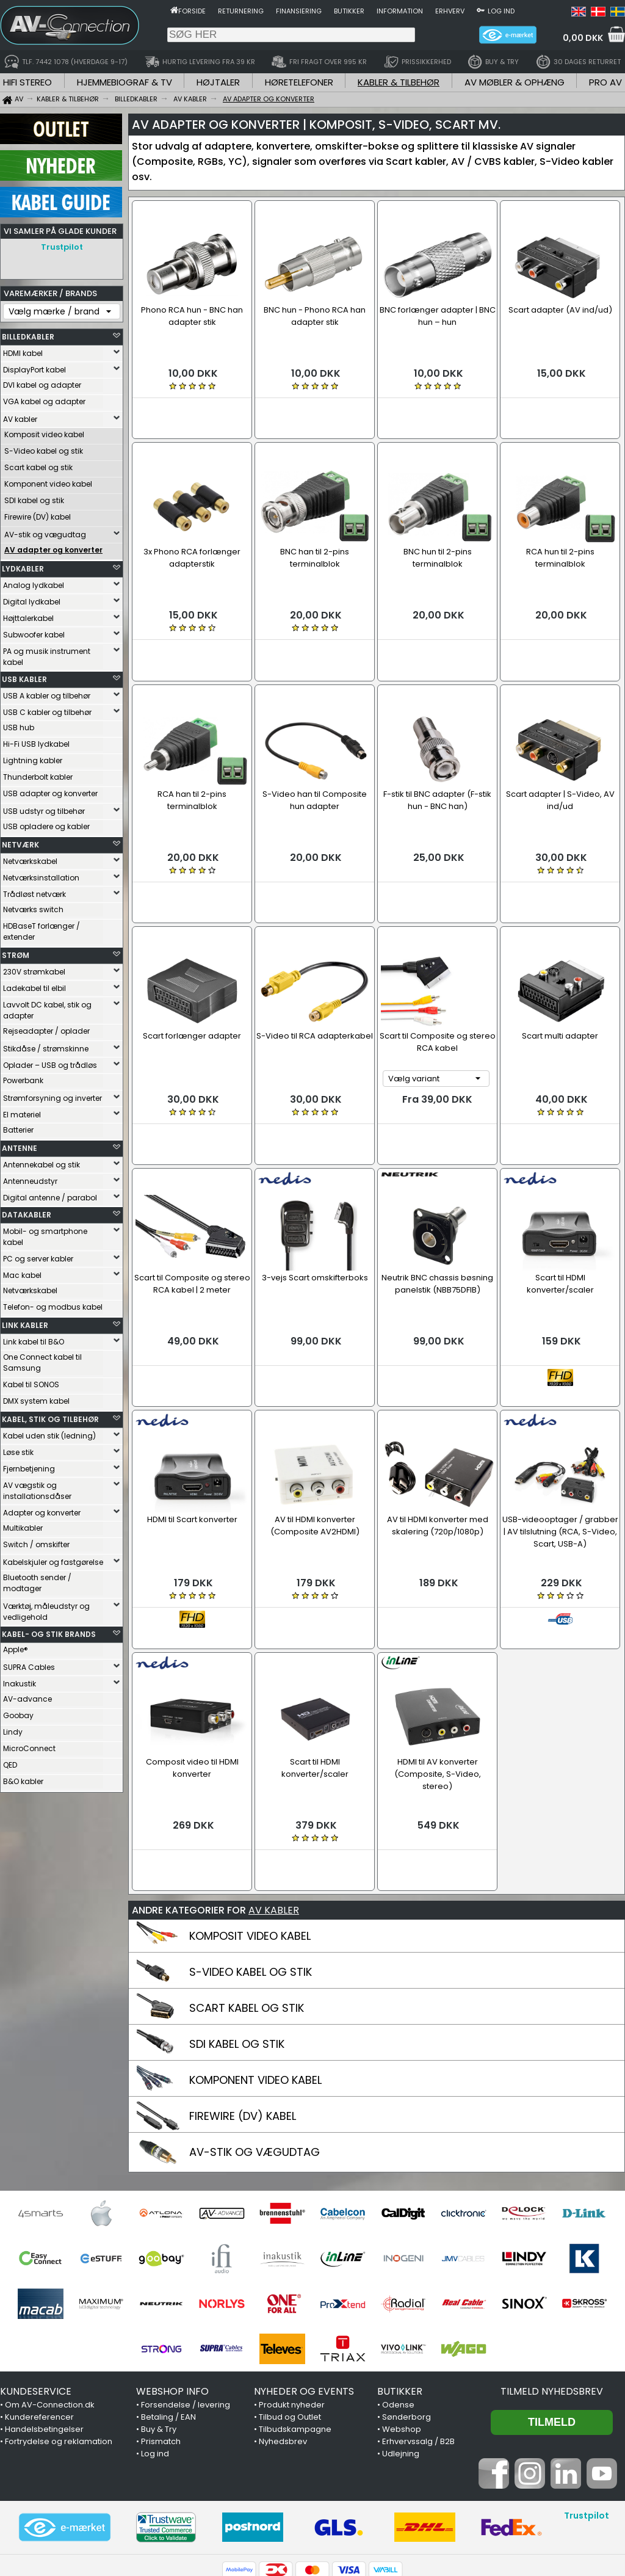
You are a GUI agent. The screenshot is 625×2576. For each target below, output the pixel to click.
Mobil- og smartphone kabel (45, 1233)
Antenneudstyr (30, 1178)
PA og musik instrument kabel (46, 653)
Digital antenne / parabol (50, 1194)
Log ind (501, 11)
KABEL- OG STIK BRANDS (49, 1631)
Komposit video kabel (44, 431)
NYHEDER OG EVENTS (304, 2275)
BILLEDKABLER (28, 333)
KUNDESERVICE (35, 2275)
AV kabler (20, 416)
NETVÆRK (20, 841)
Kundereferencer (39, 2300)
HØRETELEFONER (299, 82)
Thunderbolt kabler (38, 774)
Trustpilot (62, 247)
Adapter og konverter (42, 1509)
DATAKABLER (26, 1211)
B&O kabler (23, 1778)
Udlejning (400, 2337)
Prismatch (161, 2325)
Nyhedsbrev (283, 2325)
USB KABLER (24, 676)
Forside (192, 11)
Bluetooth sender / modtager (37, 1580)
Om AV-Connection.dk (50, 2288)
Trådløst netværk (34, 891)
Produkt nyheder (292, 2288)
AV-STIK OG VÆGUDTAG (254, 2035)
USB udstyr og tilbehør (44, 808)
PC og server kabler (38, 1255)
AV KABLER (273, 1794)
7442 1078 (454, 2503)
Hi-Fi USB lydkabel (36, 741)
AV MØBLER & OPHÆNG (514, 82)
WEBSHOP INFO (172, 2275)
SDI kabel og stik (34, 497)
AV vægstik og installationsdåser (37, 1487)
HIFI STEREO (27, 82)
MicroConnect (29, 1745)
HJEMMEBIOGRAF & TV (124, 82)
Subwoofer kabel (34, 631)
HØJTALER (218, 82)
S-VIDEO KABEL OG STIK (250, 1855)
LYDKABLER (23, 566)
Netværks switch (33, 906)
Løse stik (18, 1449)
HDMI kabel (23, 350)
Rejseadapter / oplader (46, 1028)
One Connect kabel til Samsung (42, 1359)
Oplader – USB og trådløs (50, 1062)
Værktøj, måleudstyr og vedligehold (46, 1608)
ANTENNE (19, 1145)
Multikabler (23, 1525)
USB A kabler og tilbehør (46, 693)
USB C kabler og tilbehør (47, 709)
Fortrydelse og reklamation (58, 2325)
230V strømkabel (34, 968)
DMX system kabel (36, 1398)
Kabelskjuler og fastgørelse (53, 1559)
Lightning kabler (32, 757)
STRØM (15, 952)
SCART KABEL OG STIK (246, 1891)
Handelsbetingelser (44, 2312)
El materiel (22, 1111)
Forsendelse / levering (185, 2288)
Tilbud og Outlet (290, 2300)
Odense (398, 2288)
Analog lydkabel (33, 582)
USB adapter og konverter (50, 790)
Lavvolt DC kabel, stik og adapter (47, 1007)
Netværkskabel (30, 858)
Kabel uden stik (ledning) (49, 1433)
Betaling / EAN (168, 2300)
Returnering (241, 11)
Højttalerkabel (28, 615)
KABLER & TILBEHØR (398, 82)
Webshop (401, 2312)
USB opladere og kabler (46, 823)
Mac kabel (22, 1272)
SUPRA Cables (29, 1664)
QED (10, 1762)
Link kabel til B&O (33, 1338)
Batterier (18, 1127)
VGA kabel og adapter (44, 398)
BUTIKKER (399, 2275)
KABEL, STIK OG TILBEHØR (50, 1416)
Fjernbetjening (29, 1465)
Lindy (13, 1729)
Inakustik (19, 1680)
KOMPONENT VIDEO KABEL (255, 1963)
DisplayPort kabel (34, 366)
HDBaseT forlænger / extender (41, 928)
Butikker (349, 11)
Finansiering (299, 11)
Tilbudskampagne (295, 2312)
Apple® (15, 1646)
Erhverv (449, 11)
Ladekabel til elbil (34, 985)
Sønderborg (406, 2300)
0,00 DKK (583, 38)
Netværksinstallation (41, 874)
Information (400, 11)
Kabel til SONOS (31, 1381)
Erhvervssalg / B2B (418, 2325)
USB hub (18, 724)
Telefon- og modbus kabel (53, 1304)
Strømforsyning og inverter (52, 1095)
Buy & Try (158, 2312)
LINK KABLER (25, 1322)
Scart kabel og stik (38, 464)
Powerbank (23, 1077)
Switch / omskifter (36, 1541)
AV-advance (27, 1696)
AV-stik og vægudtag (45, 531)
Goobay (18, 1712)
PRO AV (605, 82)
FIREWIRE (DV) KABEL (242, 1999)
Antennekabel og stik (41, 1161)
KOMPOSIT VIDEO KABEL (250, 1819)
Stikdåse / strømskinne (46, 1045)
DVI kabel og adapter (42, 382)
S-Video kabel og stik (43, 448)
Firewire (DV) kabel (37, 514)
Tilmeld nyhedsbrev (551, 2275)
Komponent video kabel (48, 481)
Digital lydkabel (31, 598)
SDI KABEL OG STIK (236, 1927)
